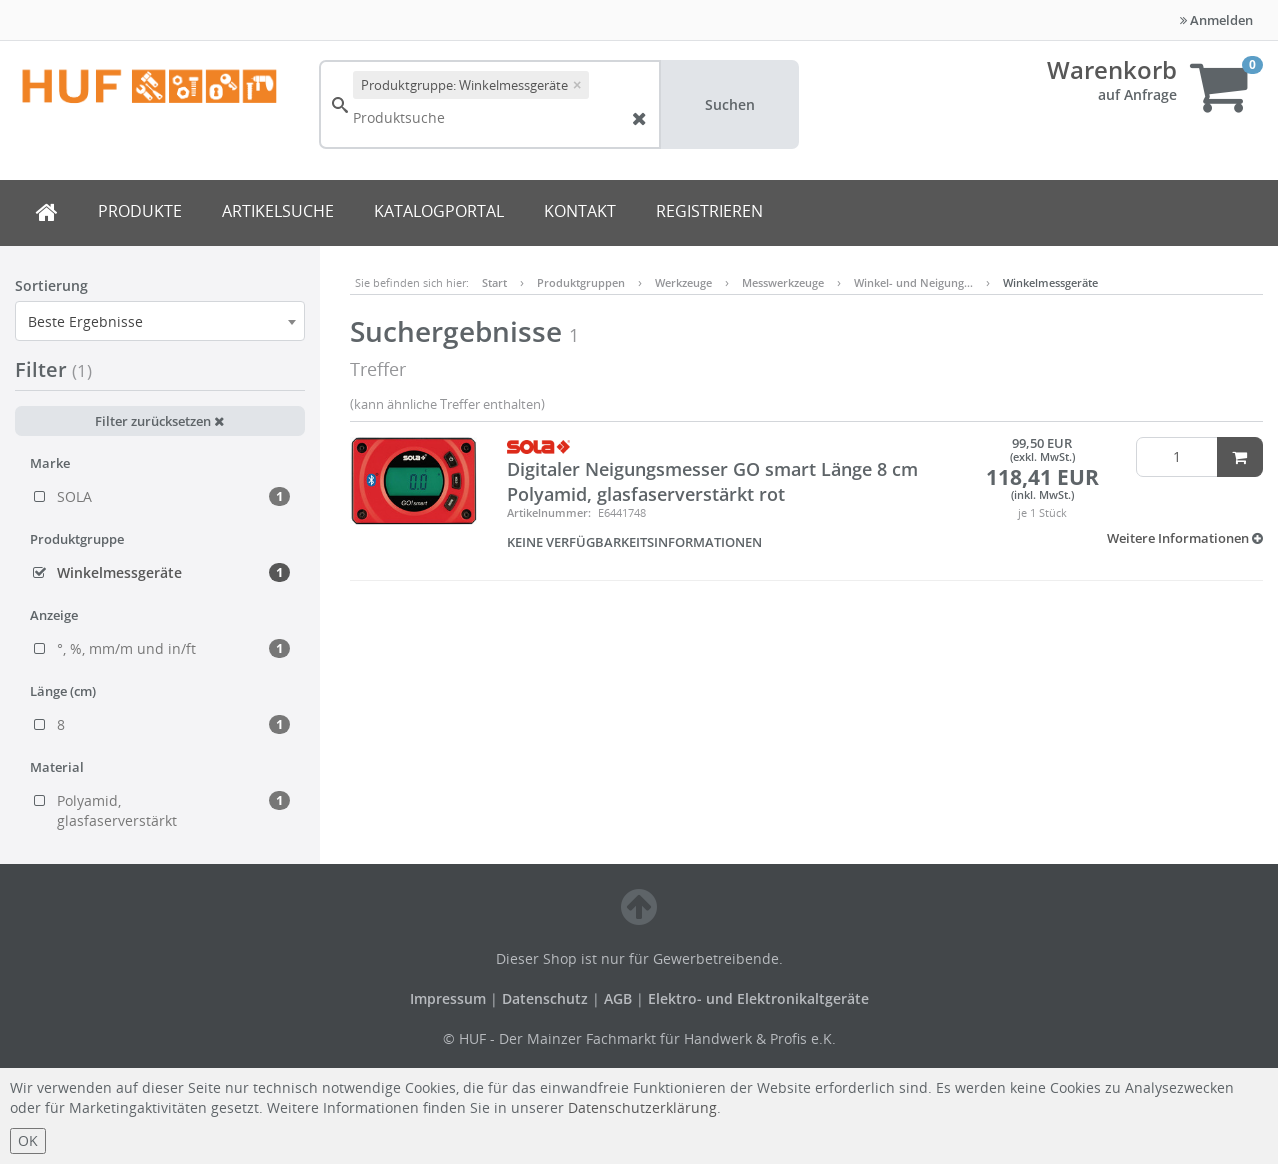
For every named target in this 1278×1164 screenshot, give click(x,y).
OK (28, 1140)
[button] (1185, 538)
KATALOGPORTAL (439, 211)
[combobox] (160, 321)
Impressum (450, 998)
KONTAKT (580, 211)
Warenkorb (1112, 69)
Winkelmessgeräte (1050, 282)
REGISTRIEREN (709, 211)
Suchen (730, 104)
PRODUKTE (140, 211)
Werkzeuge (683, 282)
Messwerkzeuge (783, 282)
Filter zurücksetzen (159, 421)
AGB (620, 998)
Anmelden (1216, 20)
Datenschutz (545, 998)
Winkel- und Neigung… (913, 282)
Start (494, 282)
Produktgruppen (581, 282)
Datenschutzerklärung (642, 1107)
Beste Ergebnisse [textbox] (85, 321)
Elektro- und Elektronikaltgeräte (758, 998)
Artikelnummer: (549, 512)
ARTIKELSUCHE (278, 211)
